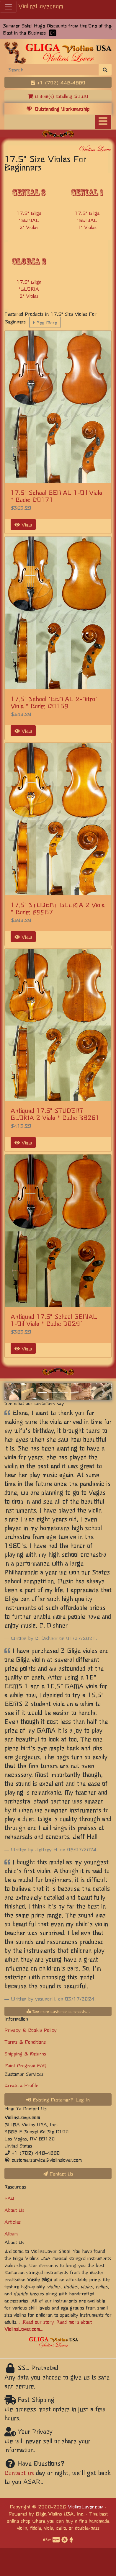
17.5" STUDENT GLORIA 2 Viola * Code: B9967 (57, 908)
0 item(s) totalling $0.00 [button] (58, 95)
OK (52, 33)
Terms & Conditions (25, 2041)
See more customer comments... (58, 2011)
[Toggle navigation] (103, 122)
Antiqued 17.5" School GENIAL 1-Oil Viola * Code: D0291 (54, 1320)
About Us (14, 2209)
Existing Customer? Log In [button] (58, 2099)
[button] (12, 1391)
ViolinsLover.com (40, 5)
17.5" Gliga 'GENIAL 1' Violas (87, 219)
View (23, 524)
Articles (12, 2221)
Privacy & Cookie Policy (30, 2029)
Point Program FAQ (25, 2065)
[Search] (51, 69)
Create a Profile (21, 2084)
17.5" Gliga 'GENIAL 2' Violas (29, 219)
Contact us (19, 2472)
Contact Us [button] (58, 2173)
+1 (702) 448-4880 (58, 82)
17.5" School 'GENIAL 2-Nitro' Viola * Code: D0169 (54, 702)
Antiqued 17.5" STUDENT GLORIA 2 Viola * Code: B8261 (55, 1114)
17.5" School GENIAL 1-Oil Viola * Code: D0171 (56, 496)
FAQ (9, 2198)
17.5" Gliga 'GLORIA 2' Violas (29, 288)
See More (45, 322)
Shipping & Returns (25, 2053)
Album (11, 2233)
